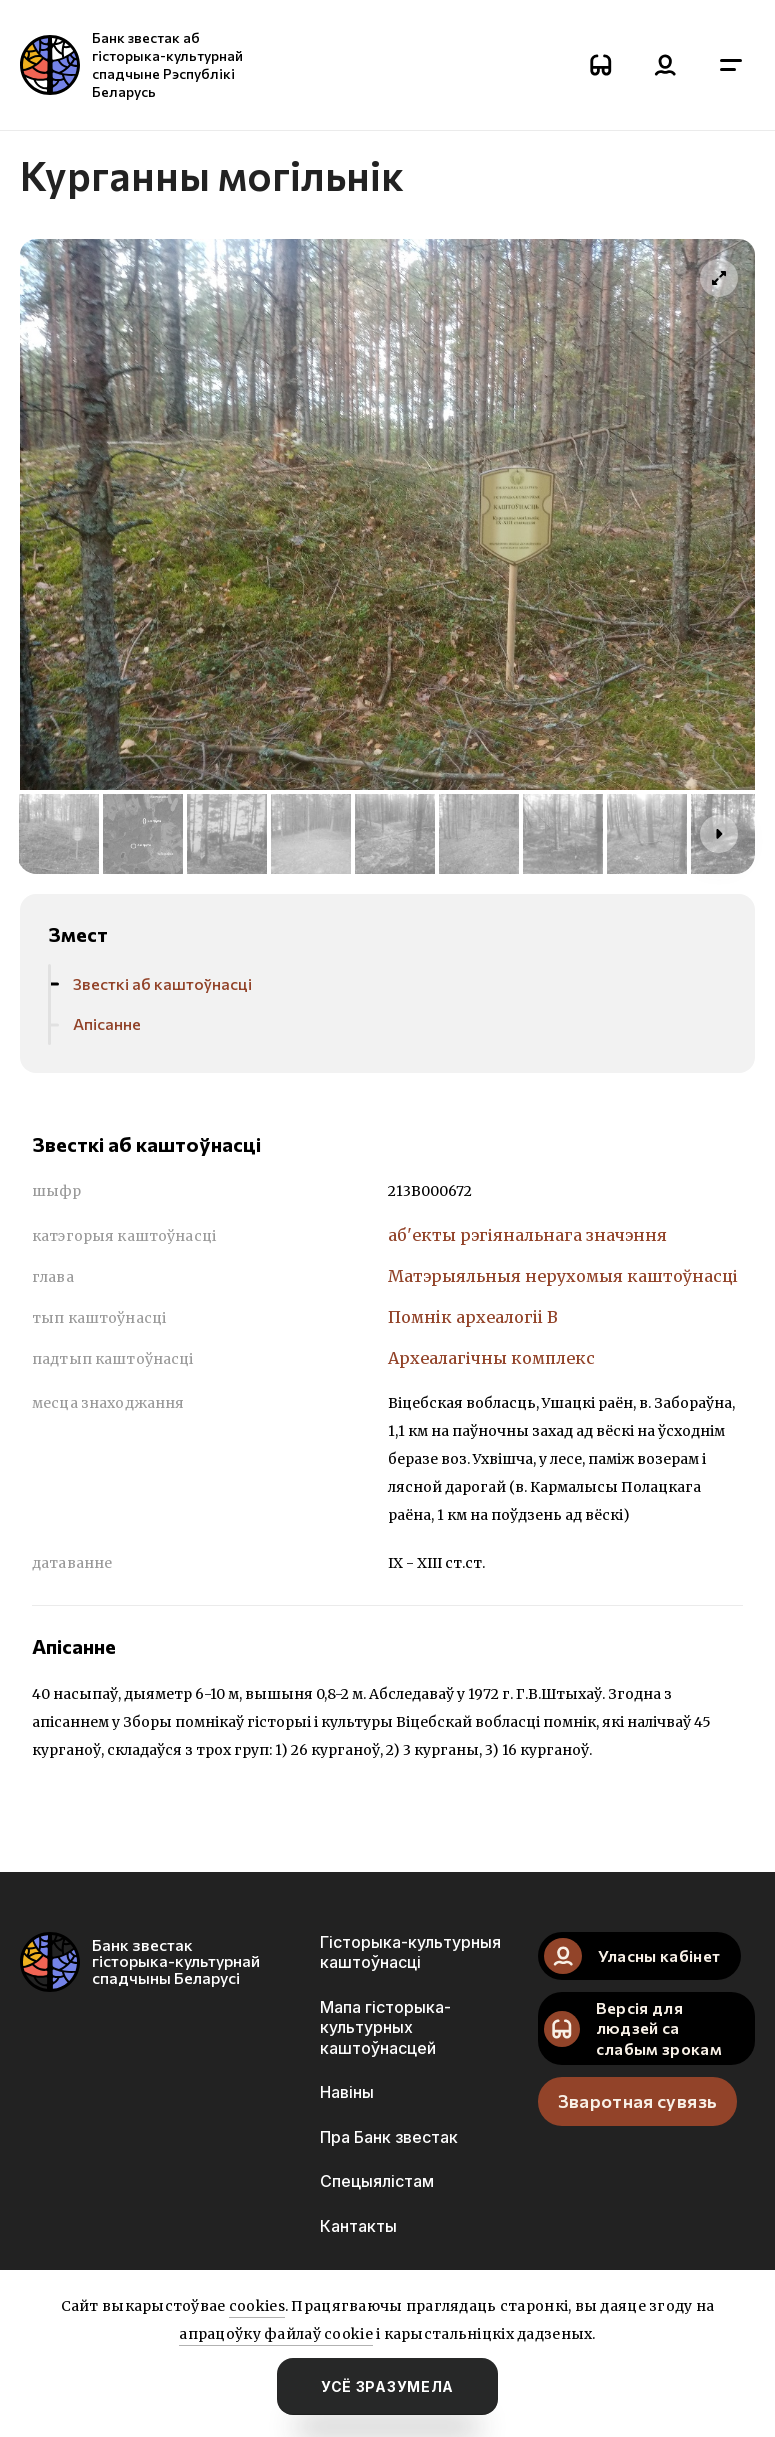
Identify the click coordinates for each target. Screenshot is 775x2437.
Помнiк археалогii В (473, 1317)
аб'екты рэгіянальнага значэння (527, 1235)
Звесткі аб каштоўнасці (162, 983)
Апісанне (107, 1023)
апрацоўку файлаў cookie (275, 2334)
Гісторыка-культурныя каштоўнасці (410, 1952)
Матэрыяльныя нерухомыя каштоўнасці (563, 1276)
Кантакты (358, 2226)
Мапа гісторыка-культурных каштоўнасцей (385, 2027)
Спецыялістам (377, 2181)
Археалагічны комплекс (491, 1358)
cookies (257, 2306)
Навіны (347, 2092)
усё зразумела (387, 2386)
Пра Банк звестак (389, 2137)
